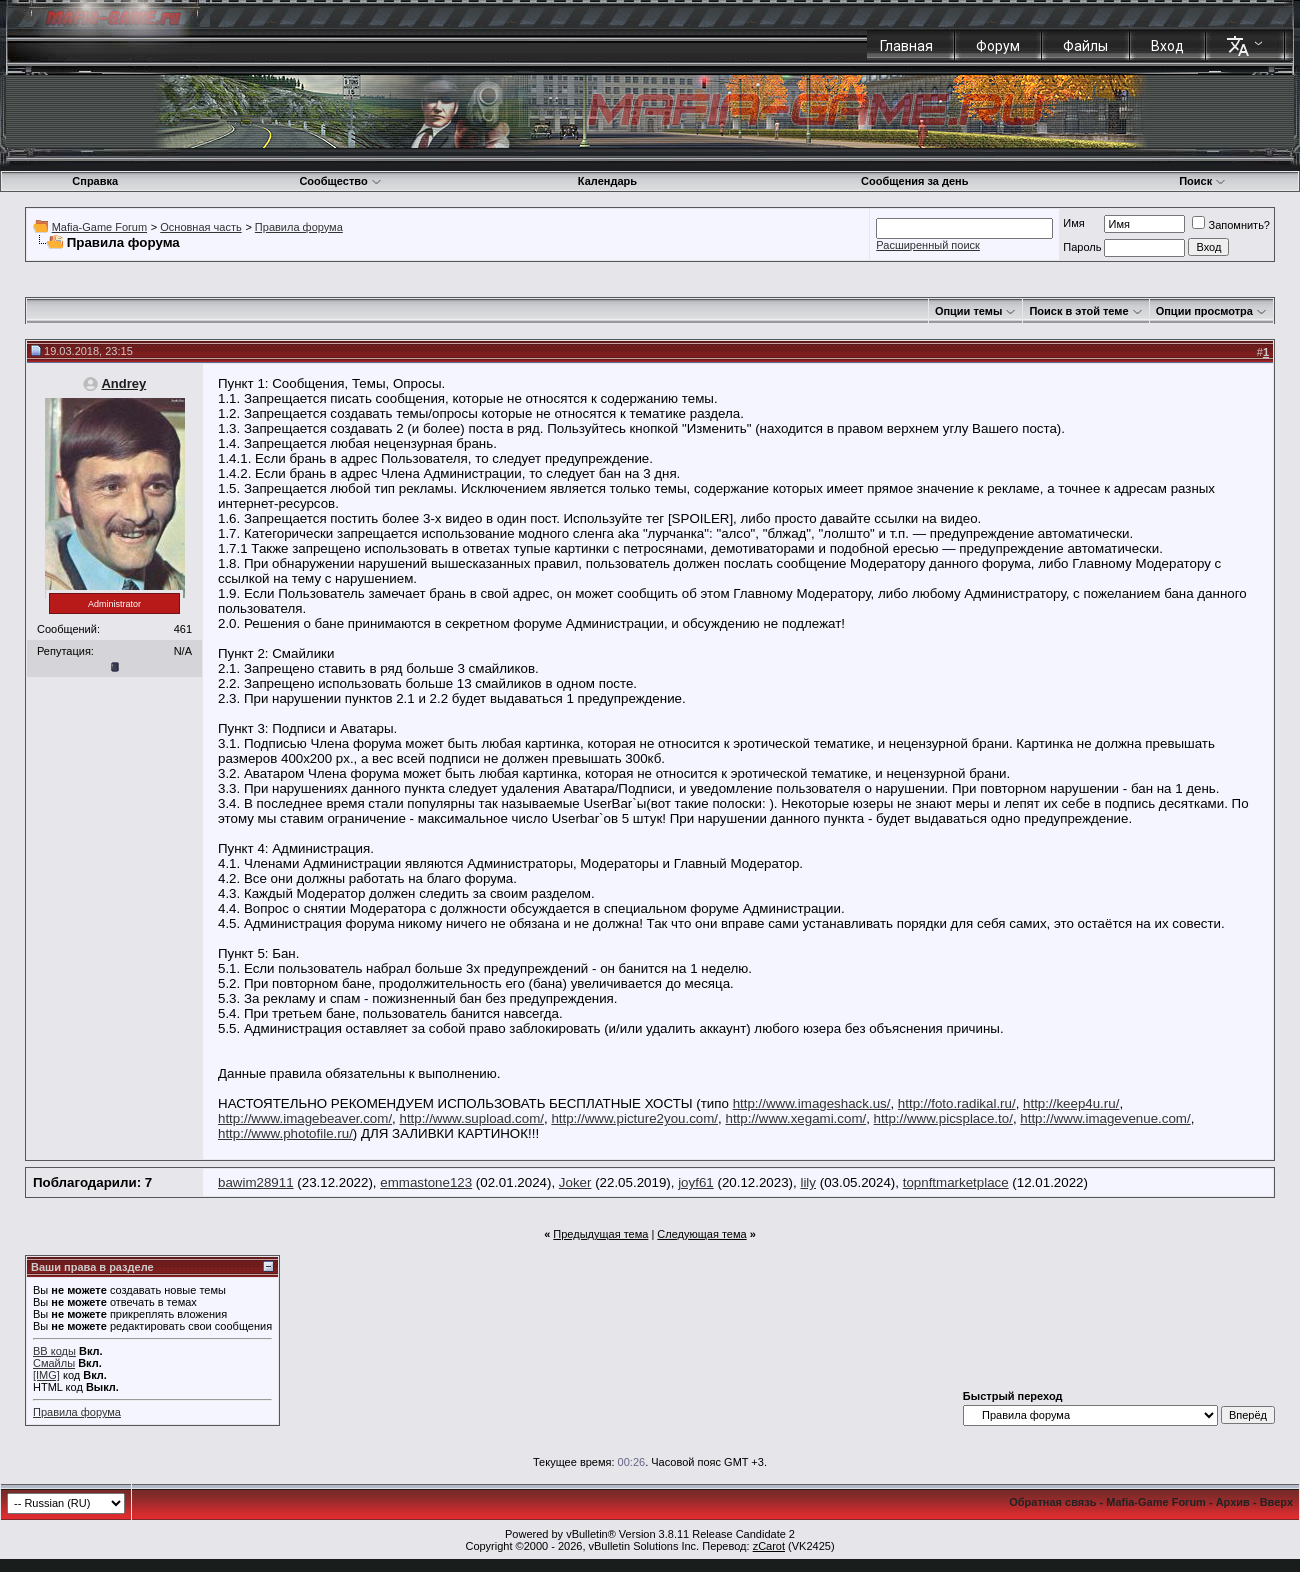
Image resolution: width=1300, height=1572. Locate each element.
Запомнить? (1231, 225)
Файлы (1085, 46)
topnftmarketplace (956, 1182)
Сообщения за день (914, 181)
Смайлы (54, 1363)
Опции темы (968, 311)
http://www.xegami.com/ (795, 1118)
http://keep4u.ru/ (1071, 1103)
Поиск (1202, 181)
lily (808, 1182)
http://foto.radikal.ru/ (957, 1103)
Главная (906, 46)
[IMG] (46, 1375)
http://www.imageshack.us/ (812, 1103)
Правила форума (299, 227)
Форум (998, 46)
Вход (1167, 46)
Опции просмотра (1204, 311)
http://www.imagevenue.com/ (1105, 1118)
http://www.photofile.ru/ (285, 1133)
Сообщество (340, 181)
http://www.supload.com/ (472, 1118)
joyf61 (696, 1182)
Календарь (607, 181)
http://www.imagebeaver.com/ (305, 1118)
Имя (1073, 223)
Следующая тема (701, 1234)
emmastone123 (426, 1182)
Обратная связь (1052, 1502)
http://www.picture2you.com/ (634, 1118)
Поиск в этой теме (1078, 311)
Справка (95, 181)
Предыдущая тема (600, 1234)
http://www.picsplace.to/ (943, 1118)
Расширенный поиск (928, 245)
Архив (1233, 1502)
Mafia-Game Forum (99, 227)
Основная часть (200, 227)
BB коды (54, 1351)
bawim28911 (256, 1182)
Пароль (1082, 247)
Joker (575, 1182)
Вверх (1276, 1502)
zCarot (769, 1546)
